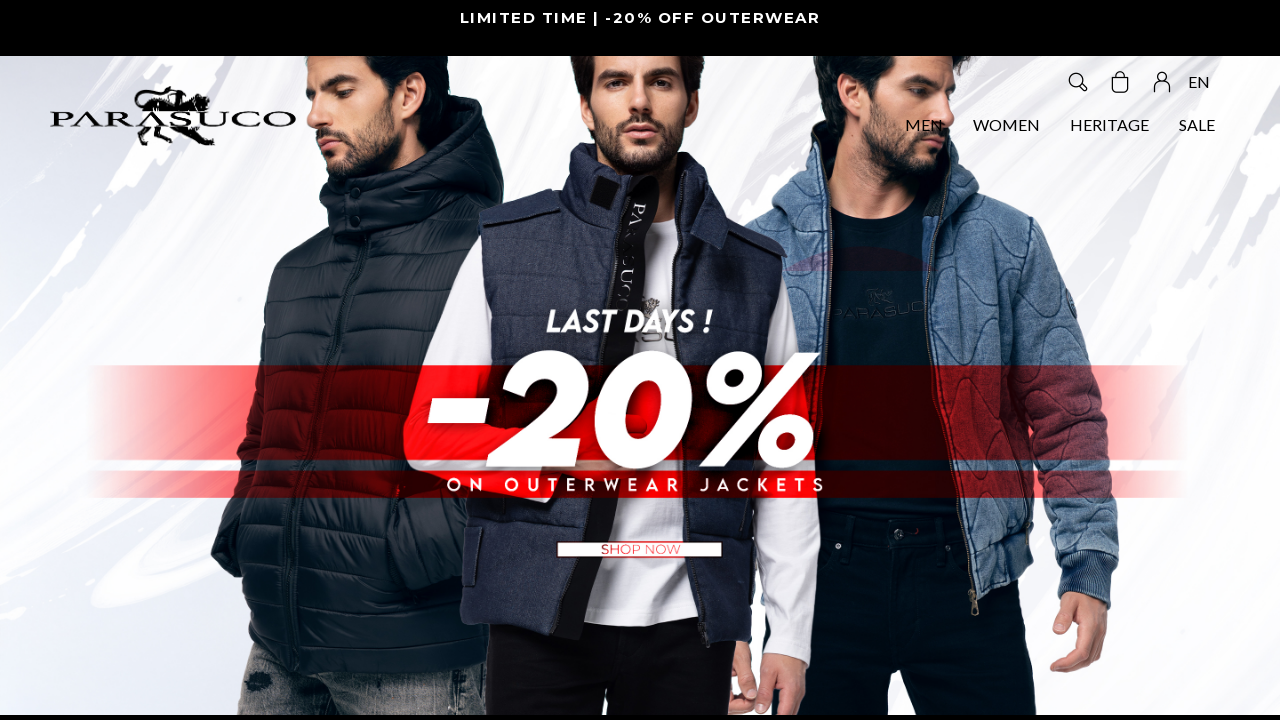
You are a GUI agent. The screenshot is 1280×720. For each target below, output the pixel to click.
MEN (924, 124)
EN (1199, 81)
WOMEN (1006, 124)
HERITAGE (1109, 124)
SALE (1197, 124)
